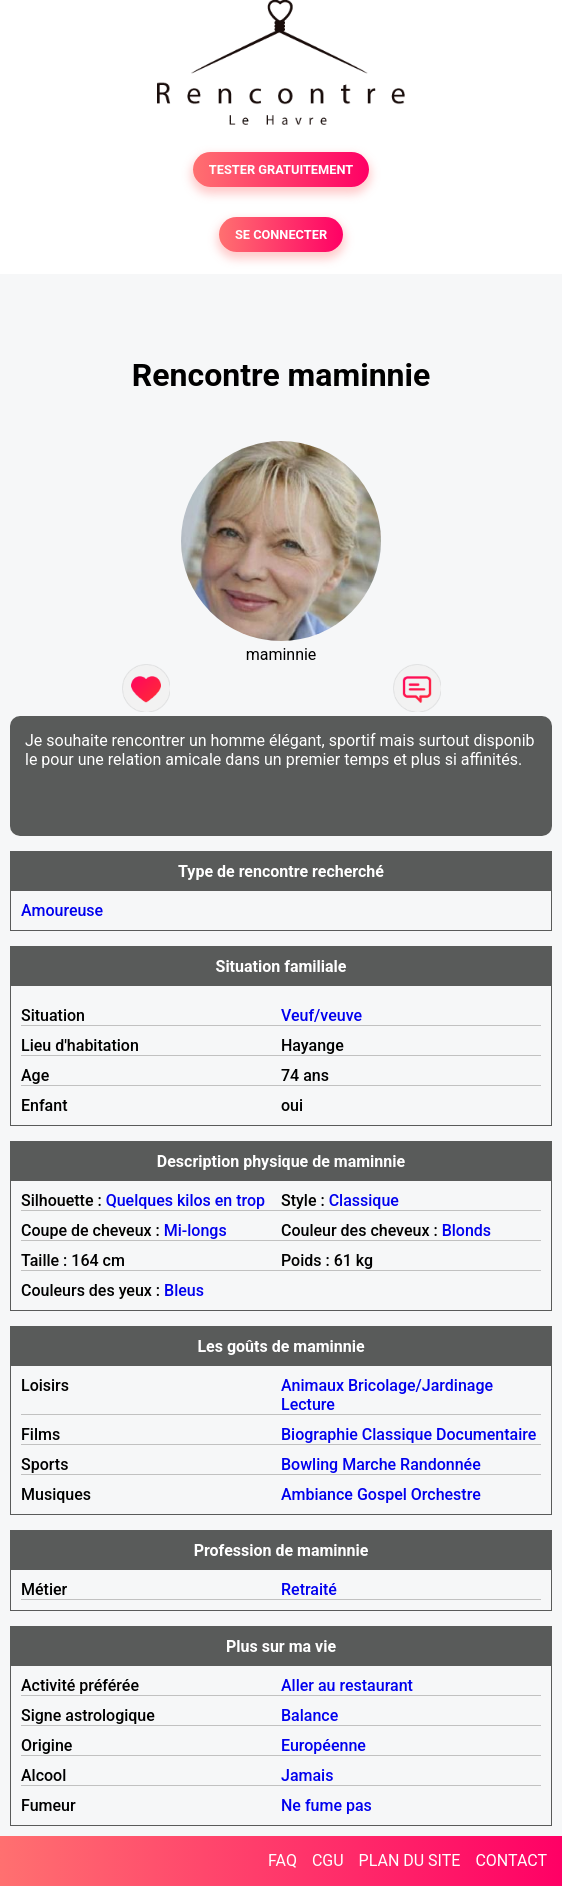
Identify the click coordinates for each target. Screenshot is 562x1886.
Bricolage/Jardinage (420, 1385)
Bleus (184, 1290)
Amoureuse (62, 910)
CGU (328, 1860)
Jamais (307, 1775)
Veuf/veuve (321, 1015)
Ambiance (317, 1494)
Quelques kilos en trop (185, 1200)
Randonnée (440, 1464)
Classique (364, 1200)
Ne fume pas (326, 1805)
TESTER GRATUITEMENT (281, 169)
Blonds (466, 1230)
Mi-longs (195, 1230)
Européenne (323, 1745)
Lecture (308, 1404)
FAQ (282, 1860)
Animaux (312, 1385)
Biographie (319, 1434)
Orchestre (446, 1494)
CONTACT (511, 1860)
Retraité (309, 1589)
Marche (369, 1464)
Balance (309, 1715)
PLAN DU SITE (410, 1860)
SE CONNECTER (281, 234)
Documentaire (486, 1434)
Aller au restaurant (347, 1685)
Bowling (309, 1464)
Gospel (382, 1494)
